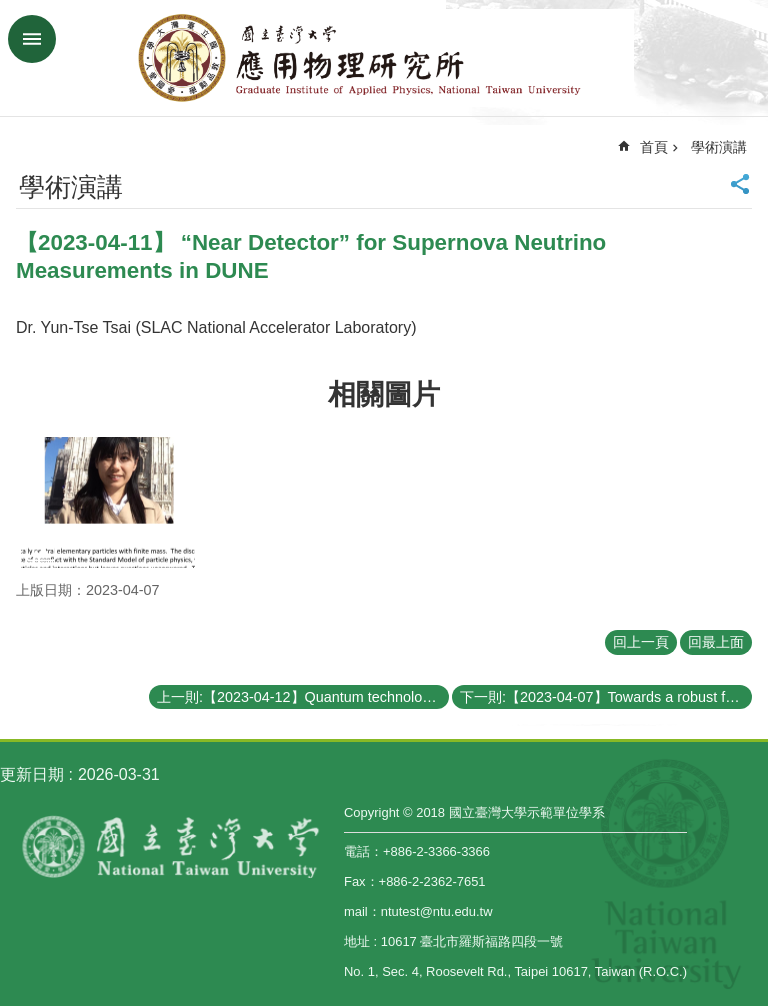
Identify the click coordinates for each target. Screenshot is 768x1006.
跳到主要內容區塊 (10, 10)
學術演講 (719, 147)
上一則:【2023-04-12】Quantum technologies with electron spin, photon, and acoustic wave (303, 697)
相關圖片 (384, 394)
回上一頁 (641, 642)
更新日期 (32, 774)
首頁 (654, 147)
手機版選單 (32, 39)
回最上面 (716, 642)
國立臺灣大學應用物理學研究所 (384, 58)
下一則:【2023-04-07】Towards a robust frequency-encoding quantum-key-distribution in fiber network (606, 697)
